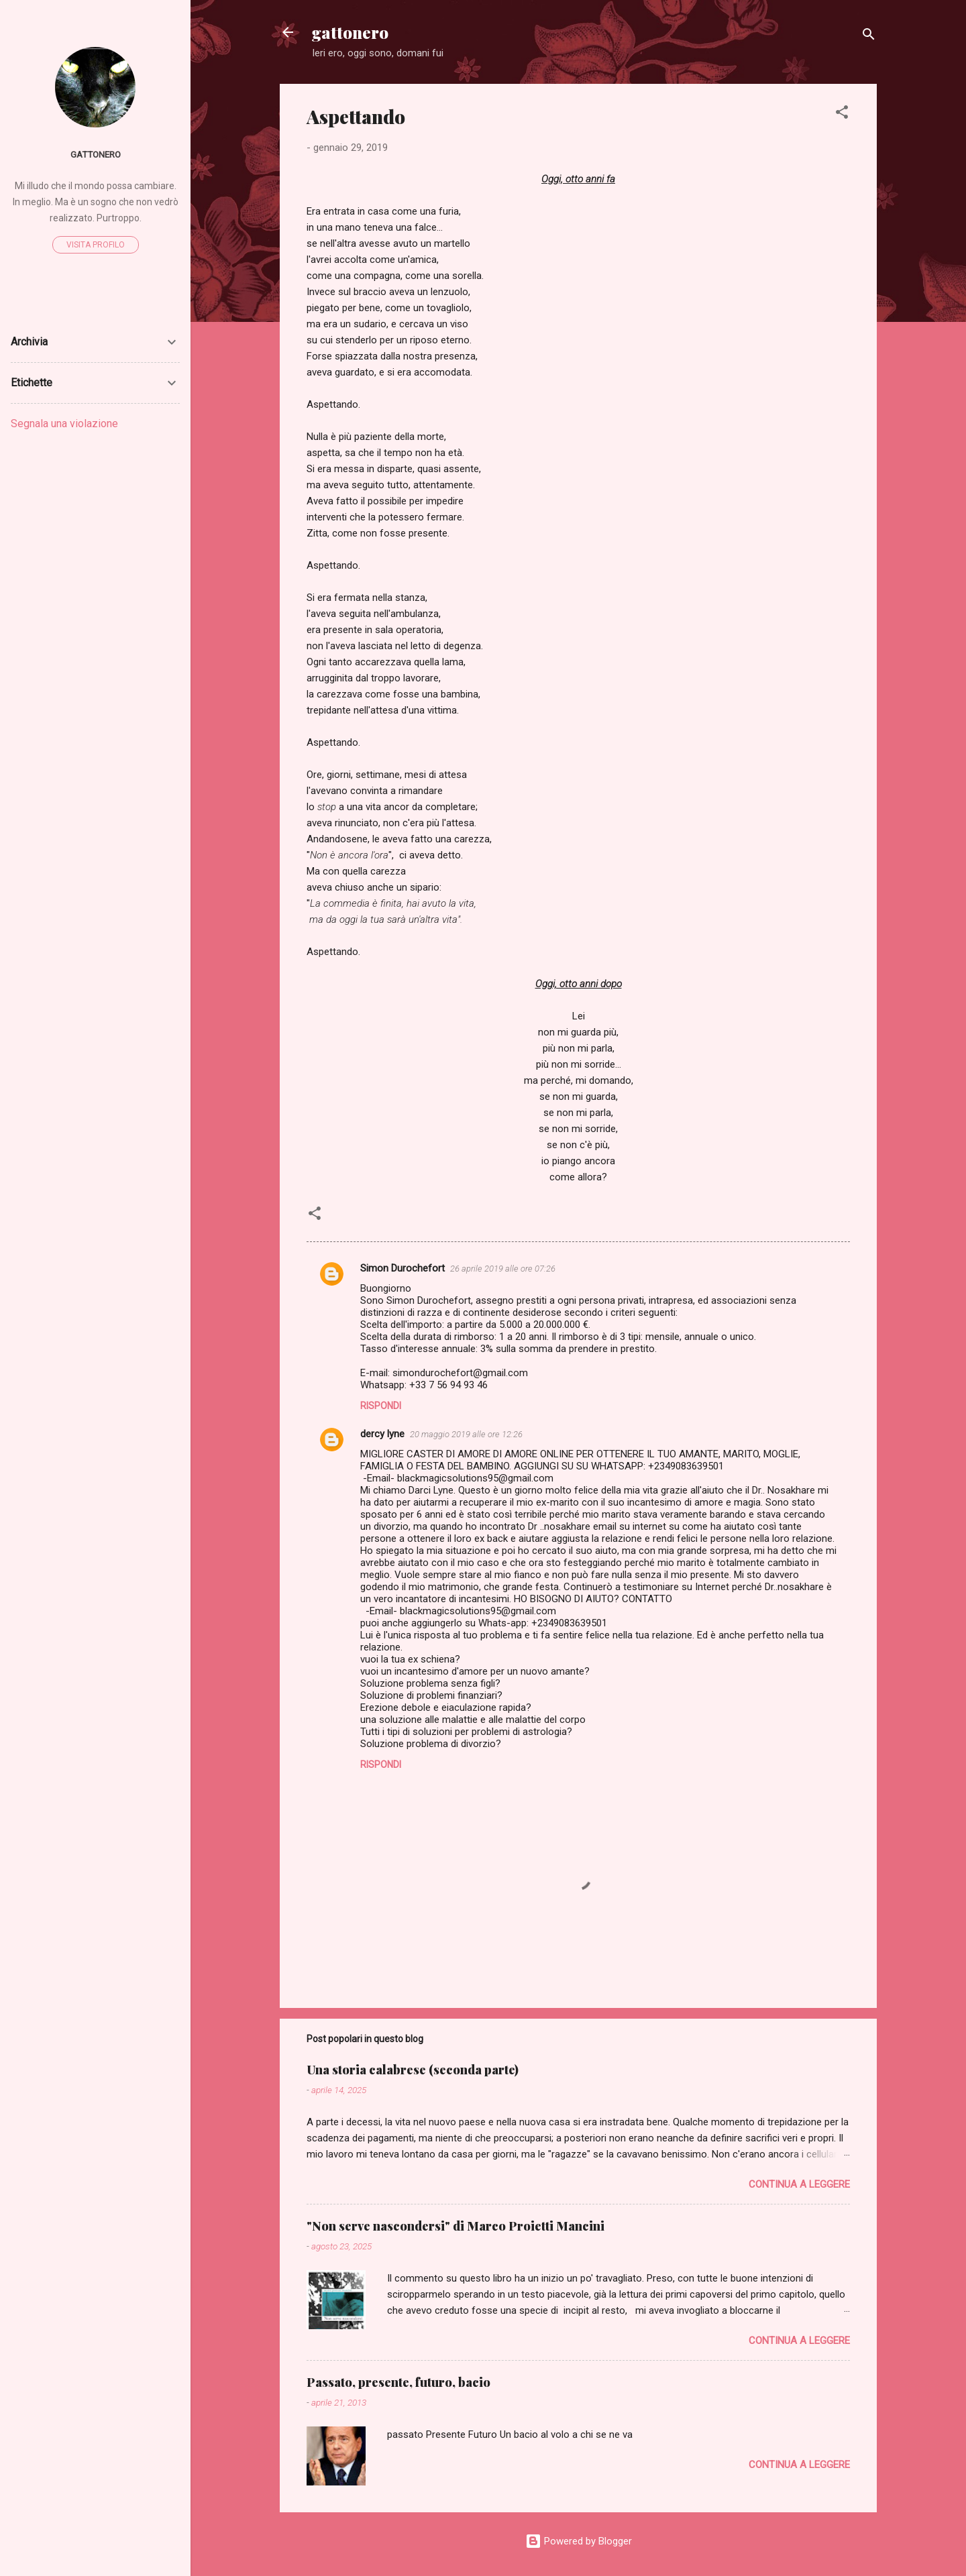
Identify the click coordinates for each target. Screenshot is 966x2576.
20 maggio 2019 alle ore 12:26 (466, 1434)
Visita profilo (95, 244)
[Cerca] (869, 36)
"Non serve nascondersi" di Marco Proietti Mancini (455, 2226)
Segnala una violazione (64, 423)
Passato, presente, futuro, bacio (398, 2382)
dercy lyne (382, 1434)
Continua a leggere (799, 2184)
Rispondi (380, 1405)
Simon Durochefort (402, 1268)
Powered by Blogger (578, 2541)
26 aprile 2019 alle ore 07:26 (502, 1269)
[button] (842, 114)
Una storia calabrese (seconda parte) (413, 2070)
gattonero (350, 32)
